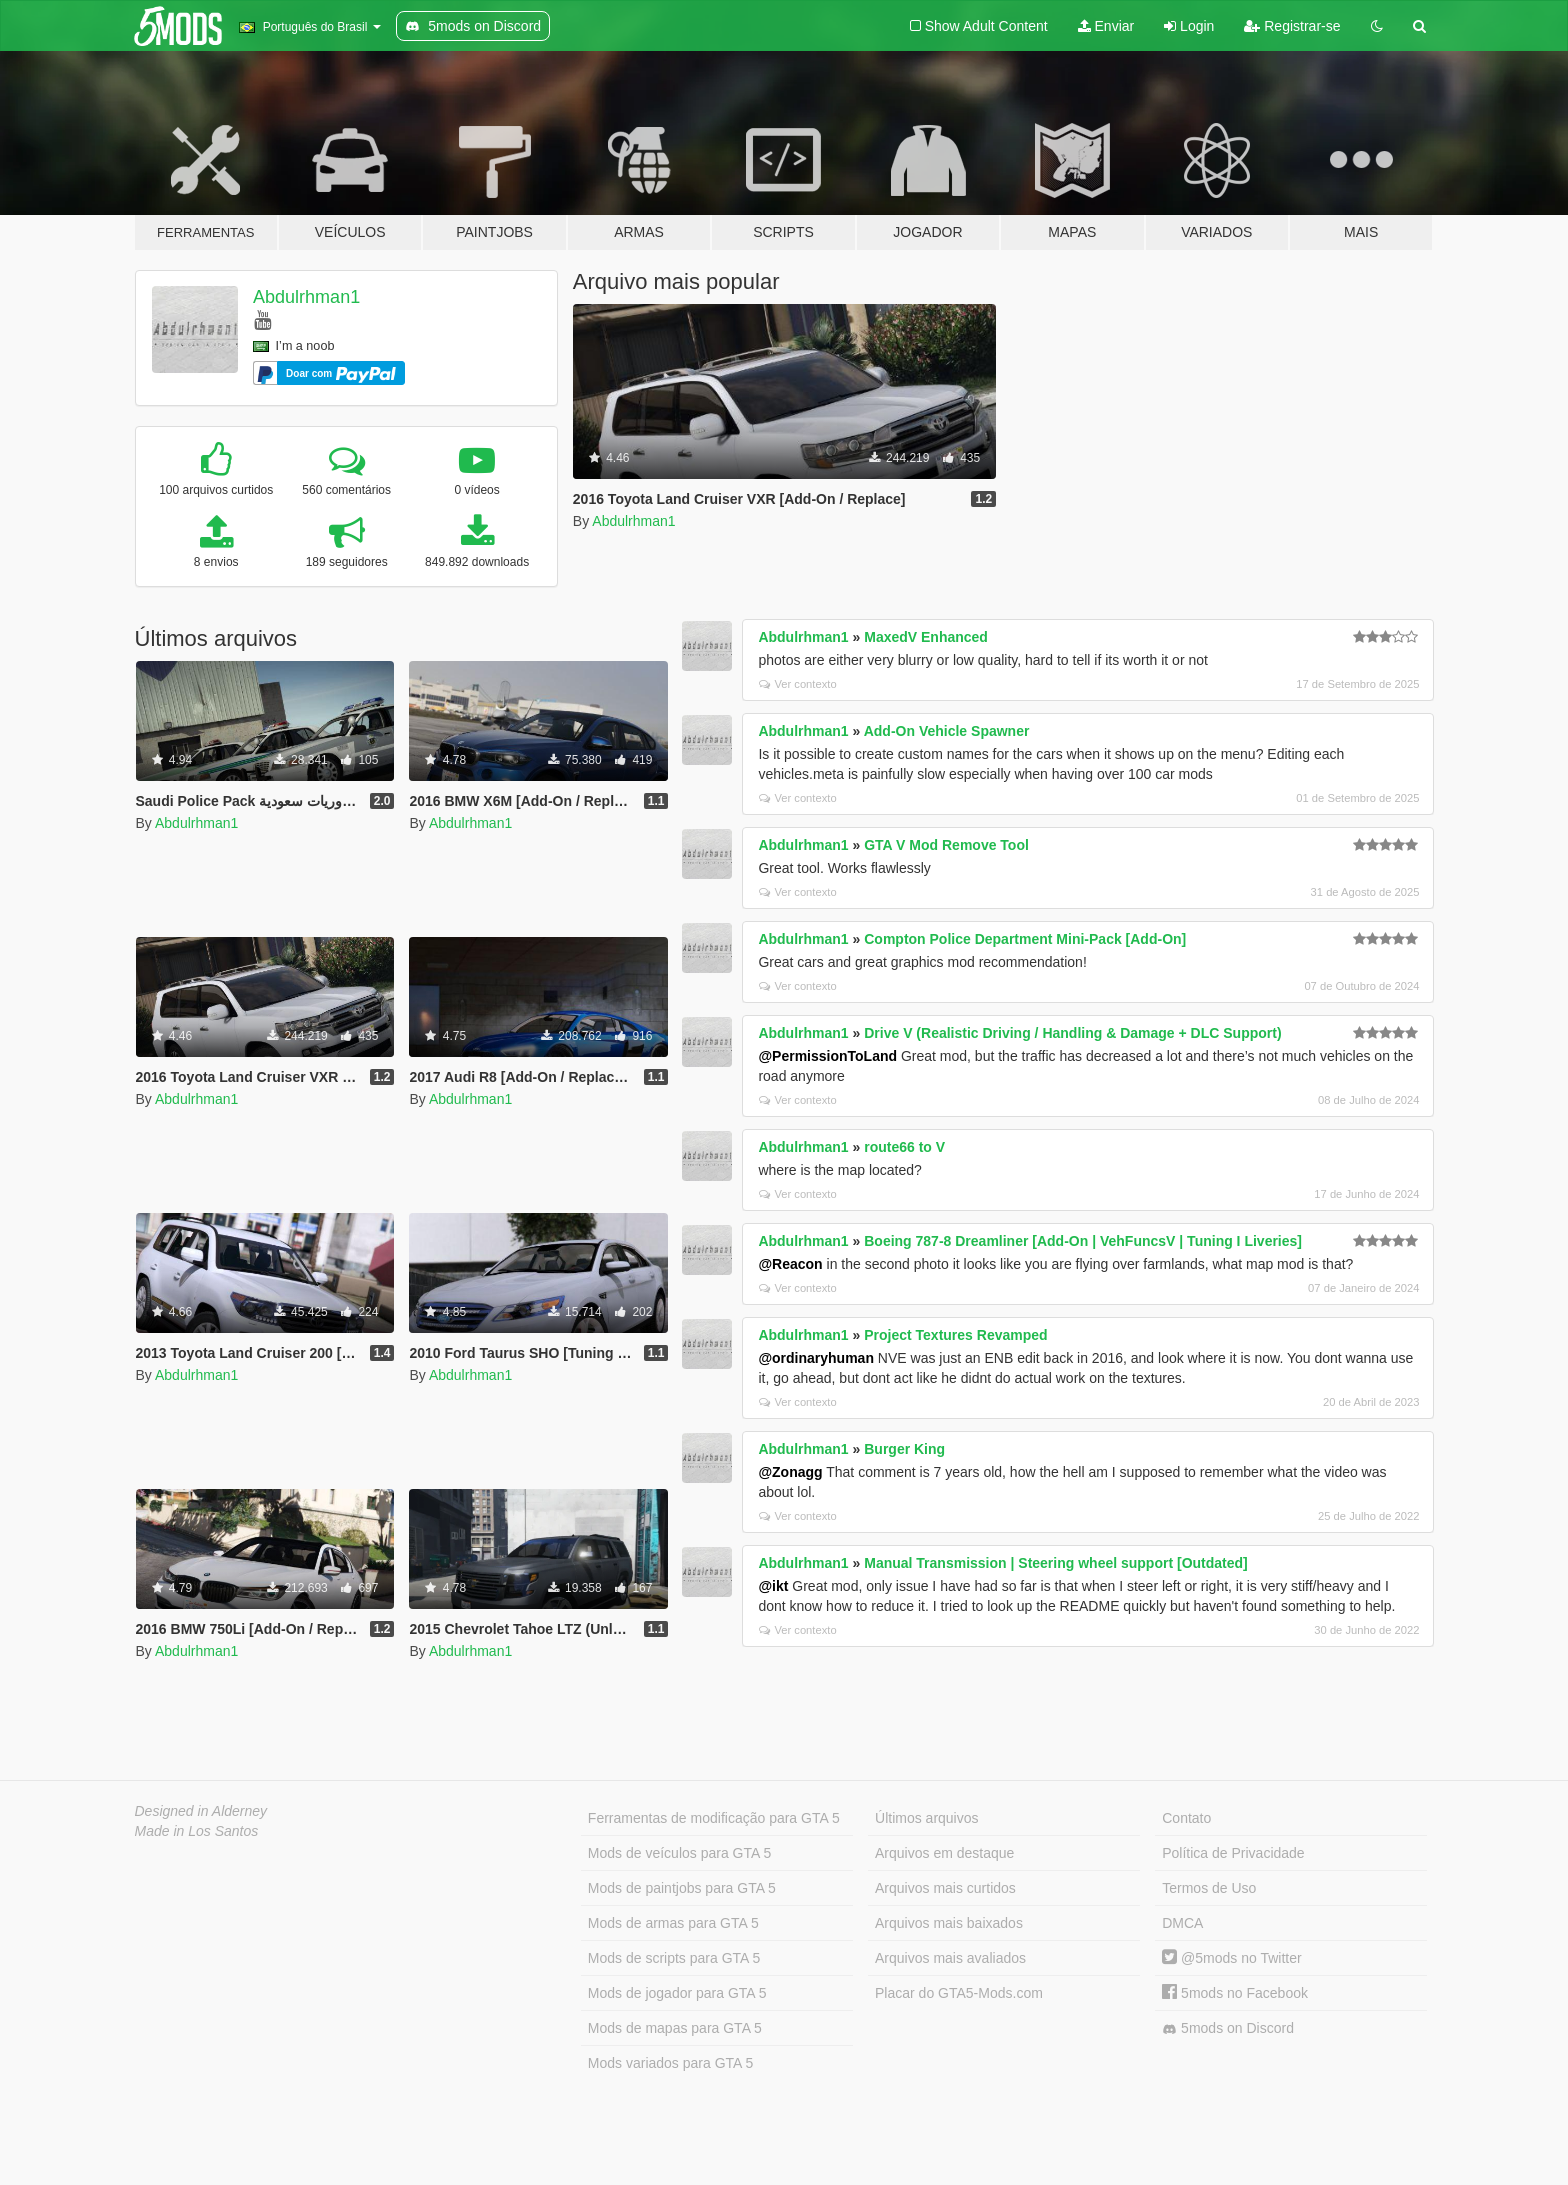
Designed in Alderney (201, 1811)
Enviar (1106, 26)
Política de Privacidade (1233, 1853)
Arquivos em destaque (944, 1853)
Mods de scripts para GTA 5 (674, 1958)
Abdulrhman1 (306, 297)
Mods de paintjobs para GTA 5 (682, 1888)
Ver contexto (797, 684)
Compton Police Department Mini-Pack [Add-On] (1025, 939)
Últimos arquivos (926, 1818)
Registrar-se (1292, 26)
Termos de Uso (1209, 1888)
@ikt (773, 1586)
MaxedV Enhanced (926, 637)
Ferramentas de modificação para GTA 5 (714, 1818)
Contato (1186, 1818)
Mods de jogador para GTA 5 (677, 1993)
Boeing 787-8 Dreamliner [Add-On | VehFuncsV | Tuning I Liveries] (1083, 1241)
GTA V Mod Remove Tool (946, 845)
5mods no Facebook (1235, 1993)
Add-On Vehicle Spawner (947, 731)
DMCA (1182, 1923)
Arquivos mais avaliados (950, 1958)
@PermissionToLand (827, 1056)
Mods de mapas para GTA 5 (675, 2028)
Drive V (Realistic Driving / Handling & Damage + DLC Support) (1072, 1033)
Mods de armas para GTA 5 (673, 1923)
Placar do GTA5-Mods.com (959, 1993)
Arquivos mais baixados (949, 1923)
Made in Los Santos (197, 1831)
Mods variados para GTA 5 (670, 2063)
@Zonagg (790, 1472)
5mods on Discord (1228, 2028)
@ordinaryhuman (816, 1358)
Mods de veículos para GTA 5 (679, 1853)
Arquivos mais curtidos (945, 1888)
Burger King (904, 1449)
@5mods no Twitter (1231, 1958)
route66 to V (904, 1147)
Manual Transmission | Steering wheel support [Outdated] (1056, 1563)
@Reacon (790, 1264)
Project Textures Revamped (955, 1335)
